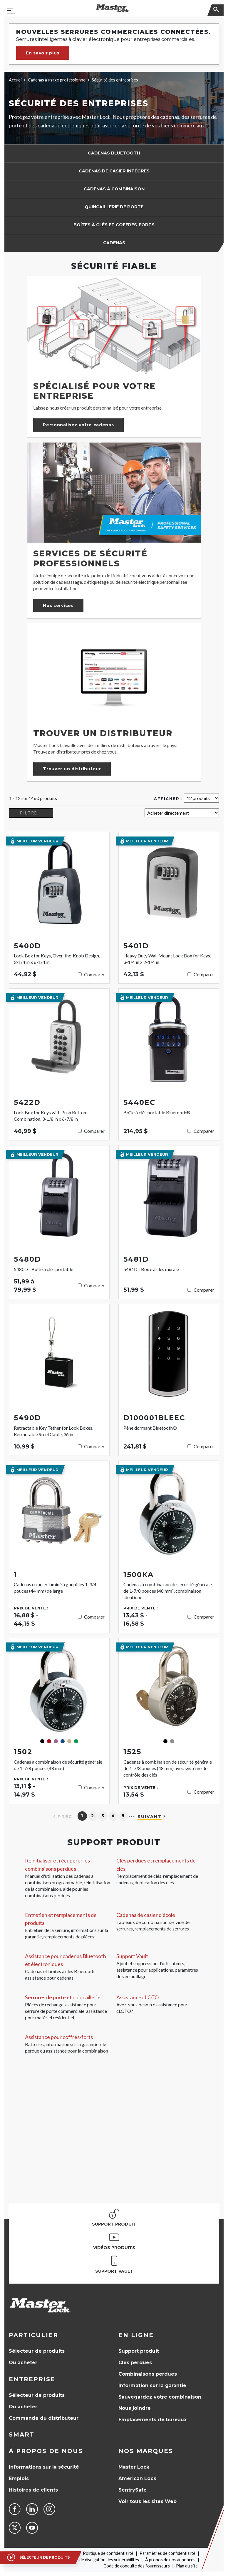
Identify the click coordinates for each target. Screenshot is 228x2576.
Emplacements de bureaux (152, 2419)
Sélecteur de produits (37, 2351)
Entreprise (32, 2379)
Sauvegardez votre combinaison (159, 2397)
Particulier (33, 2335)
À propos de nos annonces (170, 2559)
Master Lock (133, 2467)
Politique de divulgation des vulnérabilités (100, 2559)
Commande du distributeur (43, 2418)
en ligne (136, 2335)
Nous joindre (134, 2408)
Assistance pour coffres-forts (59, 2037)
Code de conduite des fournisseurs (136, 2565)
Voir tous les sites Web (147, 2501)
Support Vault (132, 1956)
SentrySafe (132, 2490)
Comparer (94, 974)
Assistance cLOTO (137, 1997)
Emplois (19, 2478)
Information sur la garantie (152, 2385)
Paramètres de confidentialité (167, 2553)
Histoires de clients (33, 2490)
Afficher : (168, 798)
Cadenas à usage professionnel (57, 79)
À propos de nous (46, 2450)
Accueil (15, 79)
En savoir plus (42, 53)
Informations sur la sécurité (44, 2467)
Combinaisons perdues (147, 2374)
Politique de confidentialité (108, 2553)
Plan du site (187, 2565)
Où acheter (23, 2362)
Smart (21, 2434)
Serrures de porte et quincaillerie (62, 1997)
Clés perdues (135, 2362)
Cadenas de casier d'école (145, 1915)
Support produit (138, 2351)
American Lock (137, 2478)
